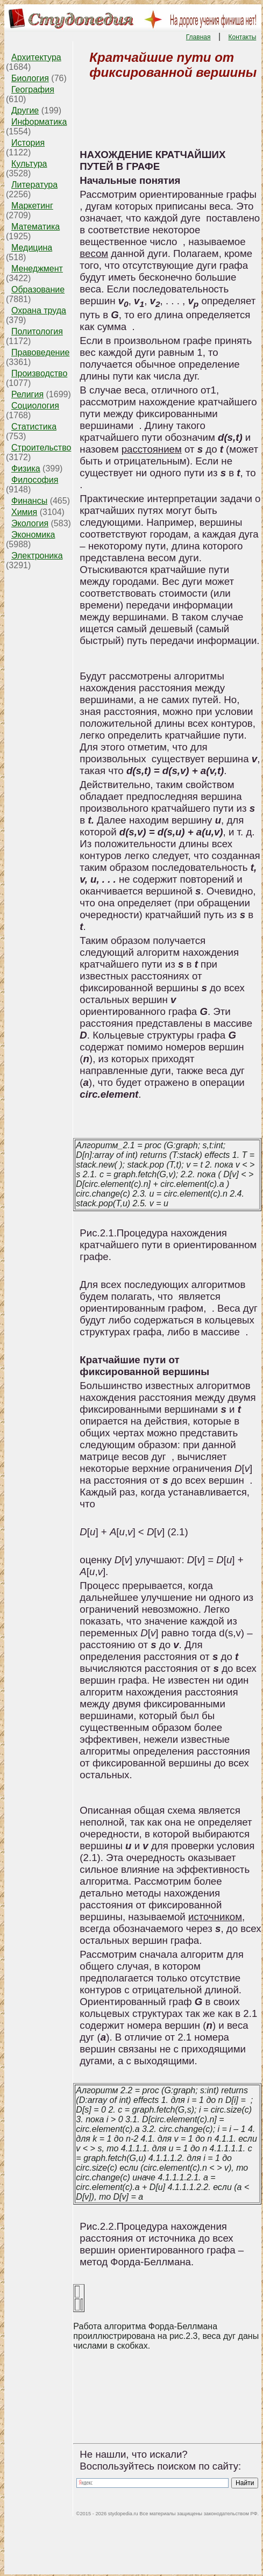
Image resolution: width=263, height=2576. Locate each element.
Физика (25, 468)
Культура (29, 163)
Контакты (243, 37)
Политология (37, 331)
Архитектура (36, 57)
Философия (34, 479)
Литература (34, 184)
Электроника (37, 555)
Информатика (39, 121)
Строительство (41, 447)
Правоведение (40, 352)
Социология (35, 405)
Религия (27, 394)
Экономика (33, 534)
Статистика (33, 426)
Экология (29, 523)
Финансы (29, 500)
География (32, 89)
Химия (24, 512)
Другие (25, 110)
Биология (30, 78)
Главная (198, 37)
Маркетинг (32, 205)
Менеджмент (37, 268)
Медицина (31, 247)
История (28, 142)
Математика (35, 226)
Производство (39, 373)
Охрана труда (38, 310)
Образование (38, 289)
